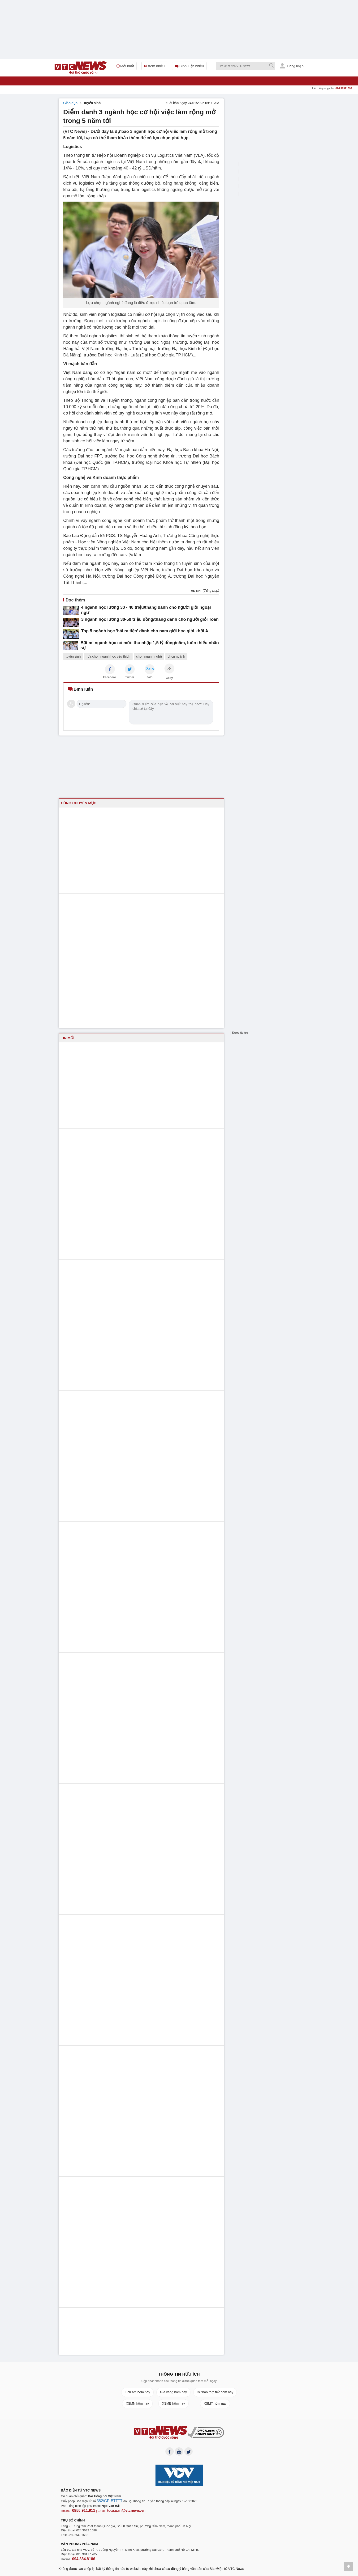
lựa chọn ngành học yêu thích (108, 655)
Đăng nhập (292, 65)
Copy (169, 676)
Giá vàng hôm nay (173, 2390)
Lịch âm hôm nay (137, 2390)
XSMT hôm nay (215, 2402)
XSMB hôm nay (173, 2402)
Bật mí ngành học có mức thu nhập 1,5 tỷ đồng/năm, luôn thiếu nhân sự (141, 641)
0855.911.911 (81, 2510)
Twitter (129, 675)
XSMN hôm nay (137, 2402)
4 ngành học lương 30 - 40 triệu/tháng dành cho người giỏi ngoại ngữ (139, 608)
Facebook (109, 675)
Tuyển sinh (92, 103)
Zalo (149, 675)
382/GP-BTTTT (107, 2501)
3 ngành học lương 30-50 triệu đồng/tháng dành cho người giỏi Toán (138, 619)
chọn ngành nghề (149, 655)
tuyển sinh (73, 655)
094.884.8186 (81, 2557)
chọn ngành (176, 655)
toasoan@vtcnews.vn (118, 2510)
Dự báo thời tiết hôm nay (215, 2390)
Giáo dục (70, 103)
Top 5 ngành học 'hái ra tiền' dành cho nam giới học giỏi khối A (134, 630)
